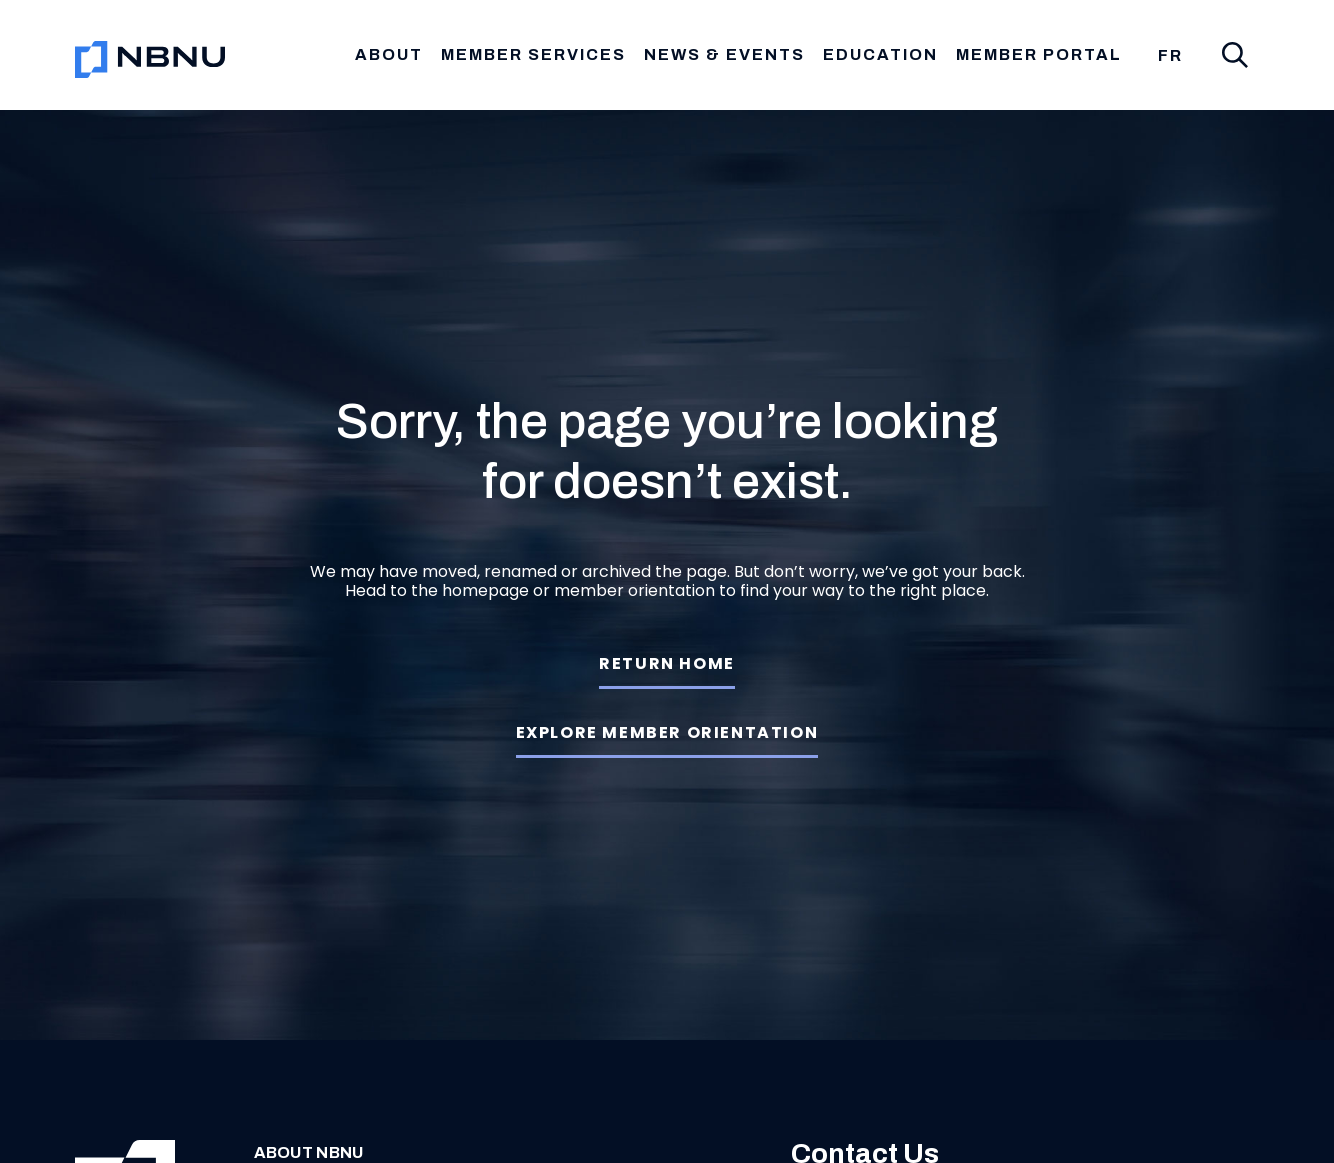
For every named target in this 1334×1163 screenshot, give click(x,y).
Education (880, 54)
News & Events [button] (724, 54)
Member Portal (1039, 54)
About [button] (389, 54)
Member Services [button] (533, 54)
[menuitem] (1170, 56)
